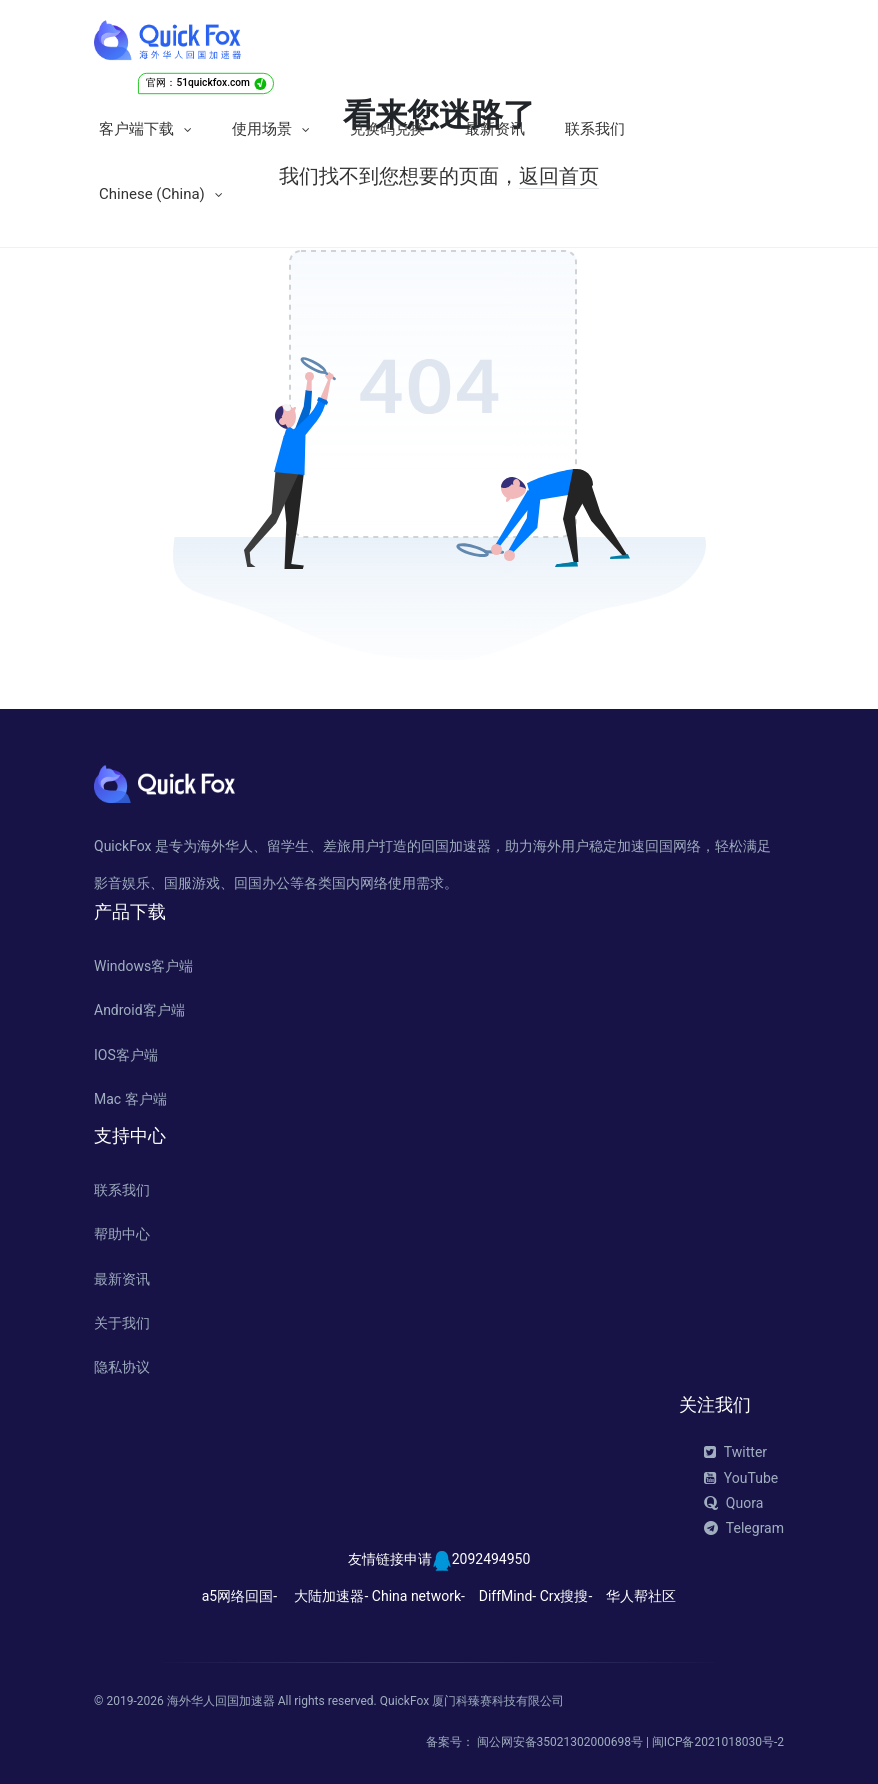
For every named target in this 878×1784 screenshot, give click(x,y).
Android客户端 (139, 1010)
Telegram (744, 1528)
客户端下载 (136, 129)
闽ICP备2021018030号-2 (718, 1742)
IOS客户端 (126, 1055)
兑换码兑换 (387, 129)
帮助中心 (122, 1234)
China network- (418, 1596)
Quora (733, 1503)
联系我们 (595, 129)
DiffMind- (507, 1596)
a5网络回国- (239, 1596)
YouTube (741, 1478)
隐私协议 (122, 1367)
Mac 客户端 (130, 1099)
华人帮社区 (641, 1596)
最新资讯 (495, 129)
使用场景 (262, 129)
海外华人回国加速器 (221, 1701)
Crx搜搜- (566, 1596)
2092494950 (491, 1559)
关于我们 (122, 1323)
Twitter (735, 1452)
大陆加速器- (331, 1596)
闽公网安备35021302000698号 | (564, 1742)
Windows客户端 (143, 966)
